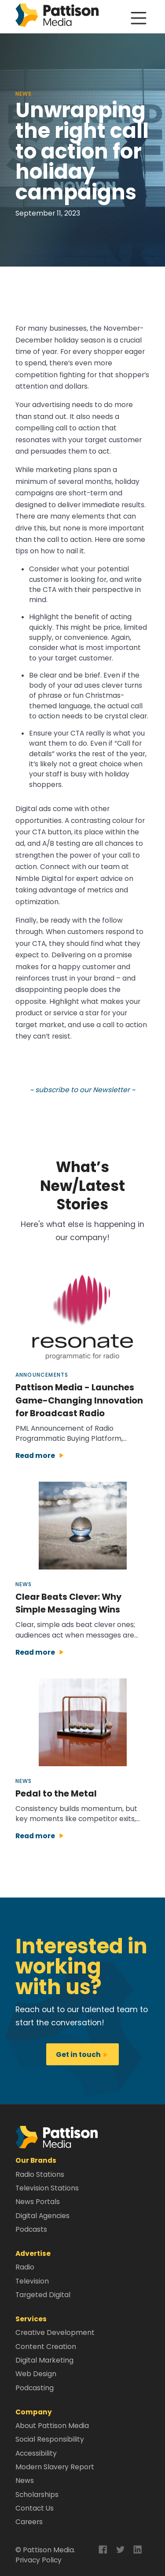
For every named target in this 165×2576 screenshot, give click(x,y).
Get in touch (82, 2054)
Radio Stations (39, 2174)
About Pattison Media (52, 2425)
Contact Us (34, 2508)
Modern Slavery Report (54, 2466)
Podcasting (34, 2387)
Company (33, 2412)
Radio (24, 2267)
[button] (56, 2137)
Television (32, 2281)
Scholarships (37, 2494)
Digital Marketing (44, 2360)
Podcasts (31, 2229)
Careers (29, 2521)
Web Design (35, 2373)
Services (31, 2318)
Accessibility (36, 2453)
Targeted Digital (42, 2294)
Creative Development (55, 2332)
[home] (57, 17)
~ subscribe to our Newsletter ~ (82, 1089)
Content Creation (45, 2346)
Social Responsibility (49, 2439)
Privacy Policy (38, 2560)
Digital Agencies (42, 2215)
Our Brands (35, 2160)
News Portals (37, 2201)
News (24, 2480)
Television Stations (47, 2188)
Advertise (33, 2253)
